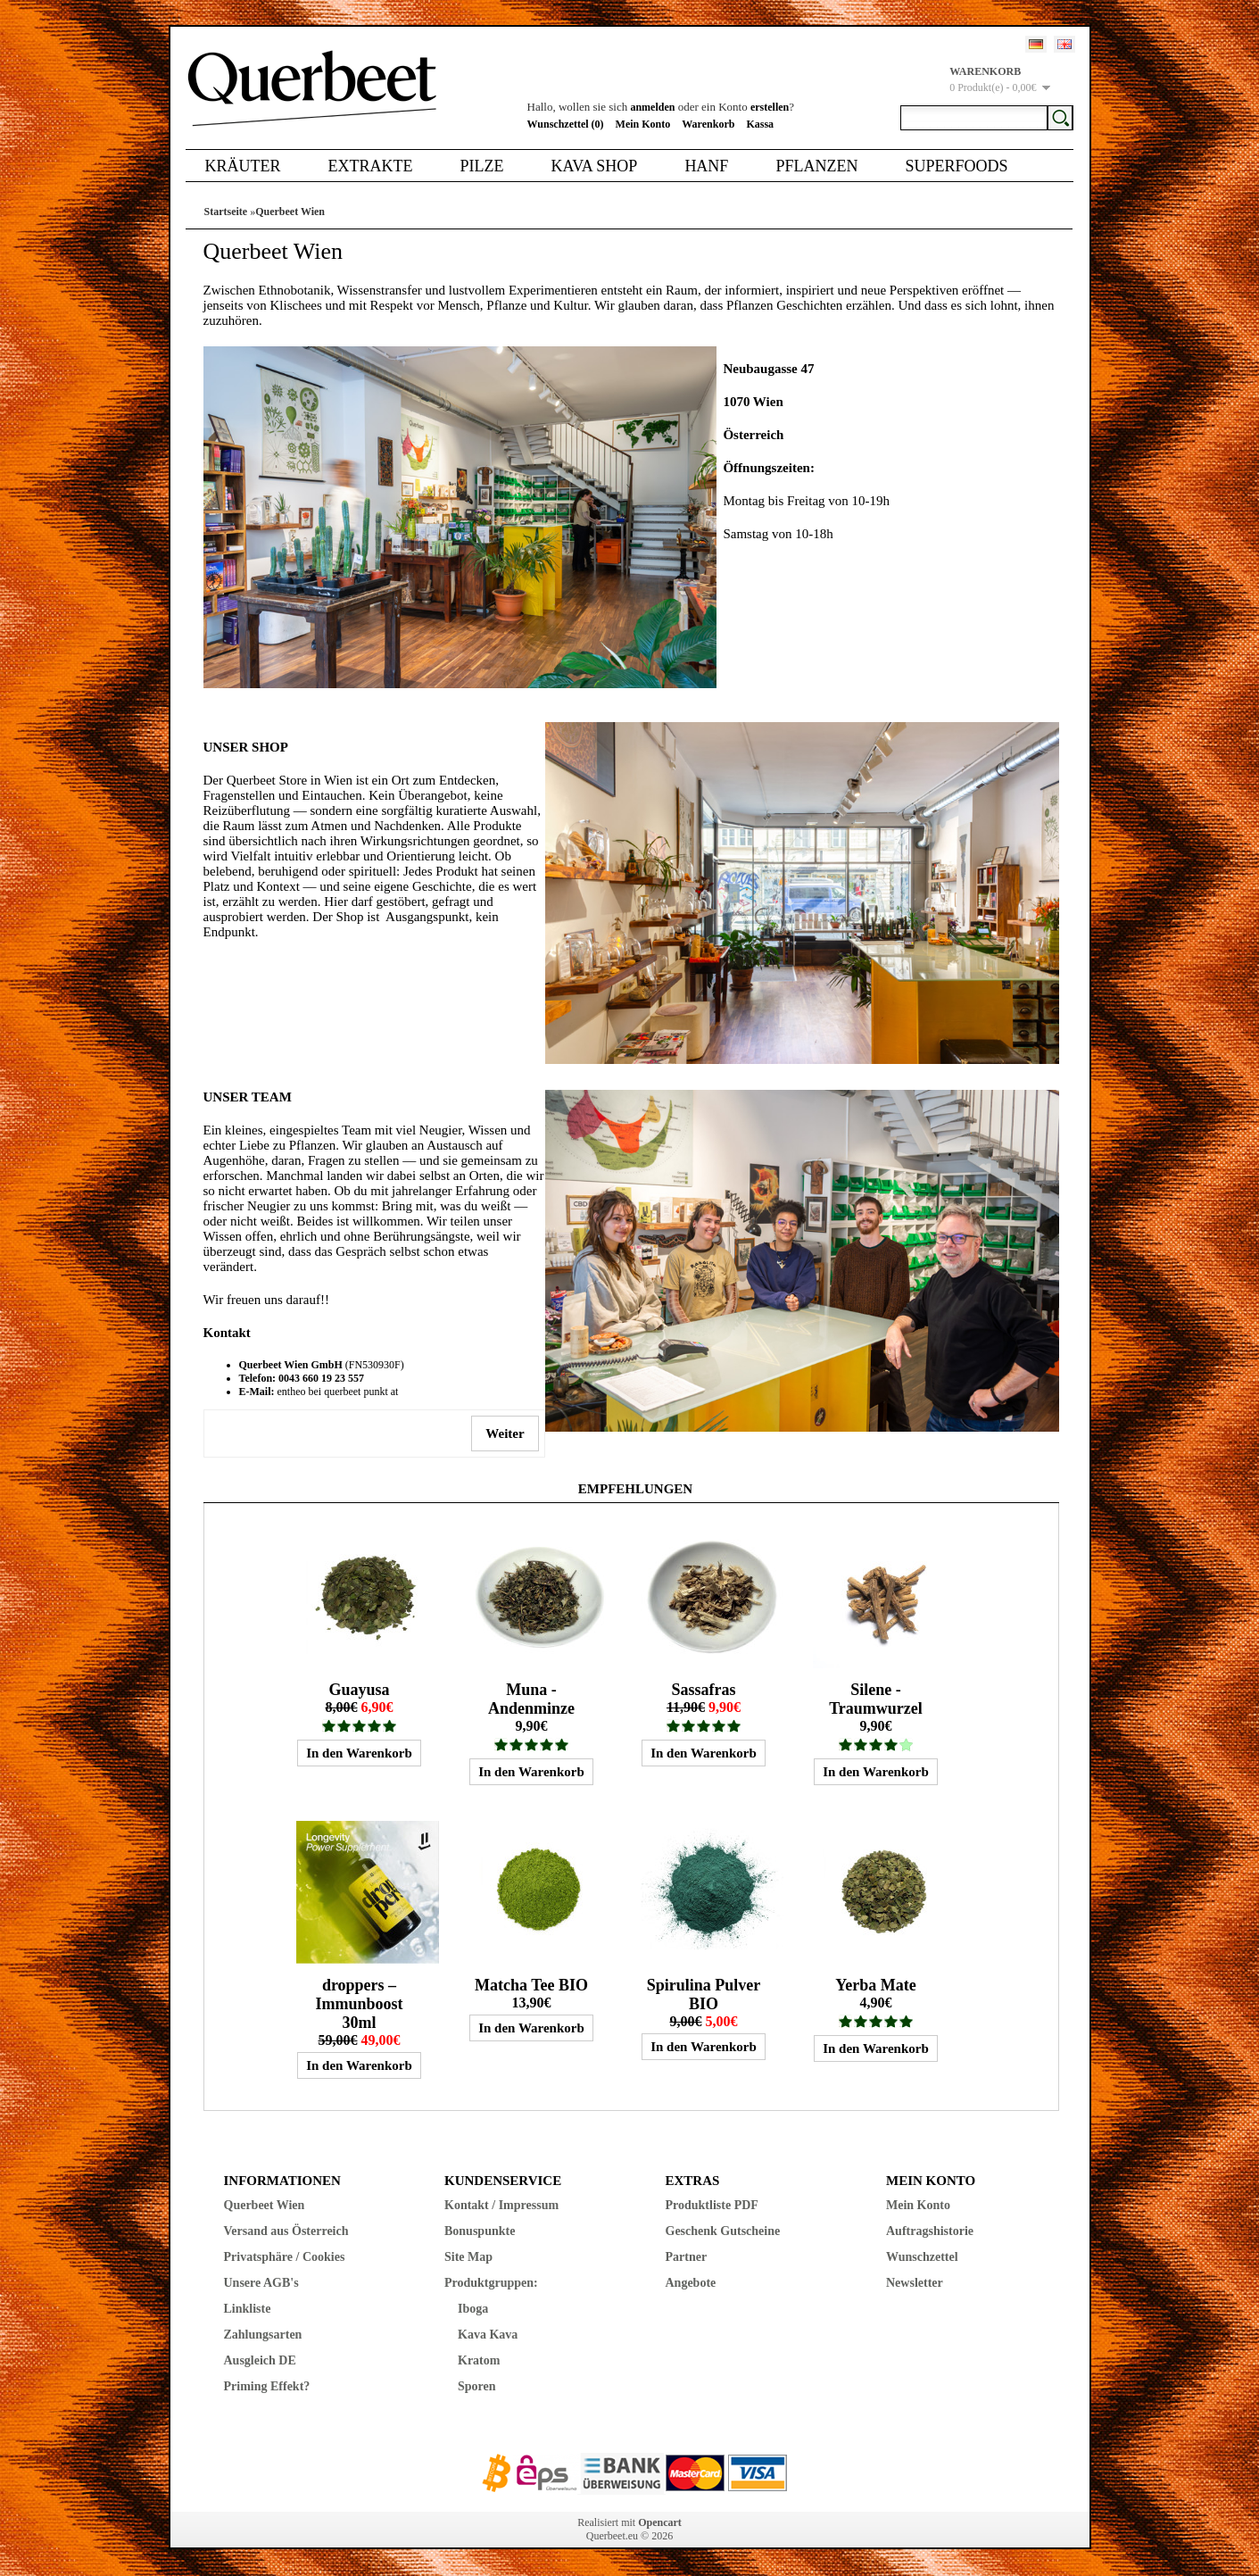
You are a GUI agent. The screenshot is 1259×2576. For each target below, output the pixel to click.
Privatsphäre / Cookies (284, 2257)
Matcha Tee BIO (531, 1985)
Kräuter (243, 166)
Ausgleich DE (260, 2360)
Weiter (505, 1433)
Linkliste (247, 2308)
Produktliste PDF (712, 2205)
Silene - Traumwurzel (876, 1699)
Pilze (481, 166)
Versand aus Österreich (286, 2231)
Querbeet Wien (290, 211)
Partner (687, 2257)
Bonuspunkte (479, 2231)
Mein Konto (643, 124)
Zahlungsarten (263, 2334)
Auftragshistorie (929, 2231)
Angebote (691, 2282)
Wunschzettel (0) (565, 124)
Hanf (706, 166)
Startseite (226, 211)
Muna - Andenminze (531, 1699)
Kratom (479, 2360)
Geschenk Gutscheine (723, 2231)
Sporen (477, 2386)
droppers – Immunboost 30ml (358, 2004)
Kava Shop (594, 166)
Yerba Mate (875, 1985)
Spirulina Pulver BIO (704, 1994)
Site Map (468, 2257)
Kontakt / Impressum (501, 2205)
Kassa (760, 124)
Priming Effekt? (267, 2386)
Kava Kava (488, 2334)
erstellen (769, 107)
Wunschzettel (922, 2257)
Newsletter (914, 2282)
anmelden (652, 107)
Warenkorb (708, 124)
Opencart (660, 2522)
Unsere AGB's (261, 2282)
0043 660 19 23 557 (321, 1378)
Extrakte (370, 166)
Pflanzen (816, 166)
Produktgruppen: (491, 2282)
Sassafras (703, 1690)
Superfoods (956, 166)
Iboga (473, 2308)
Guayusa (358, 1690)
